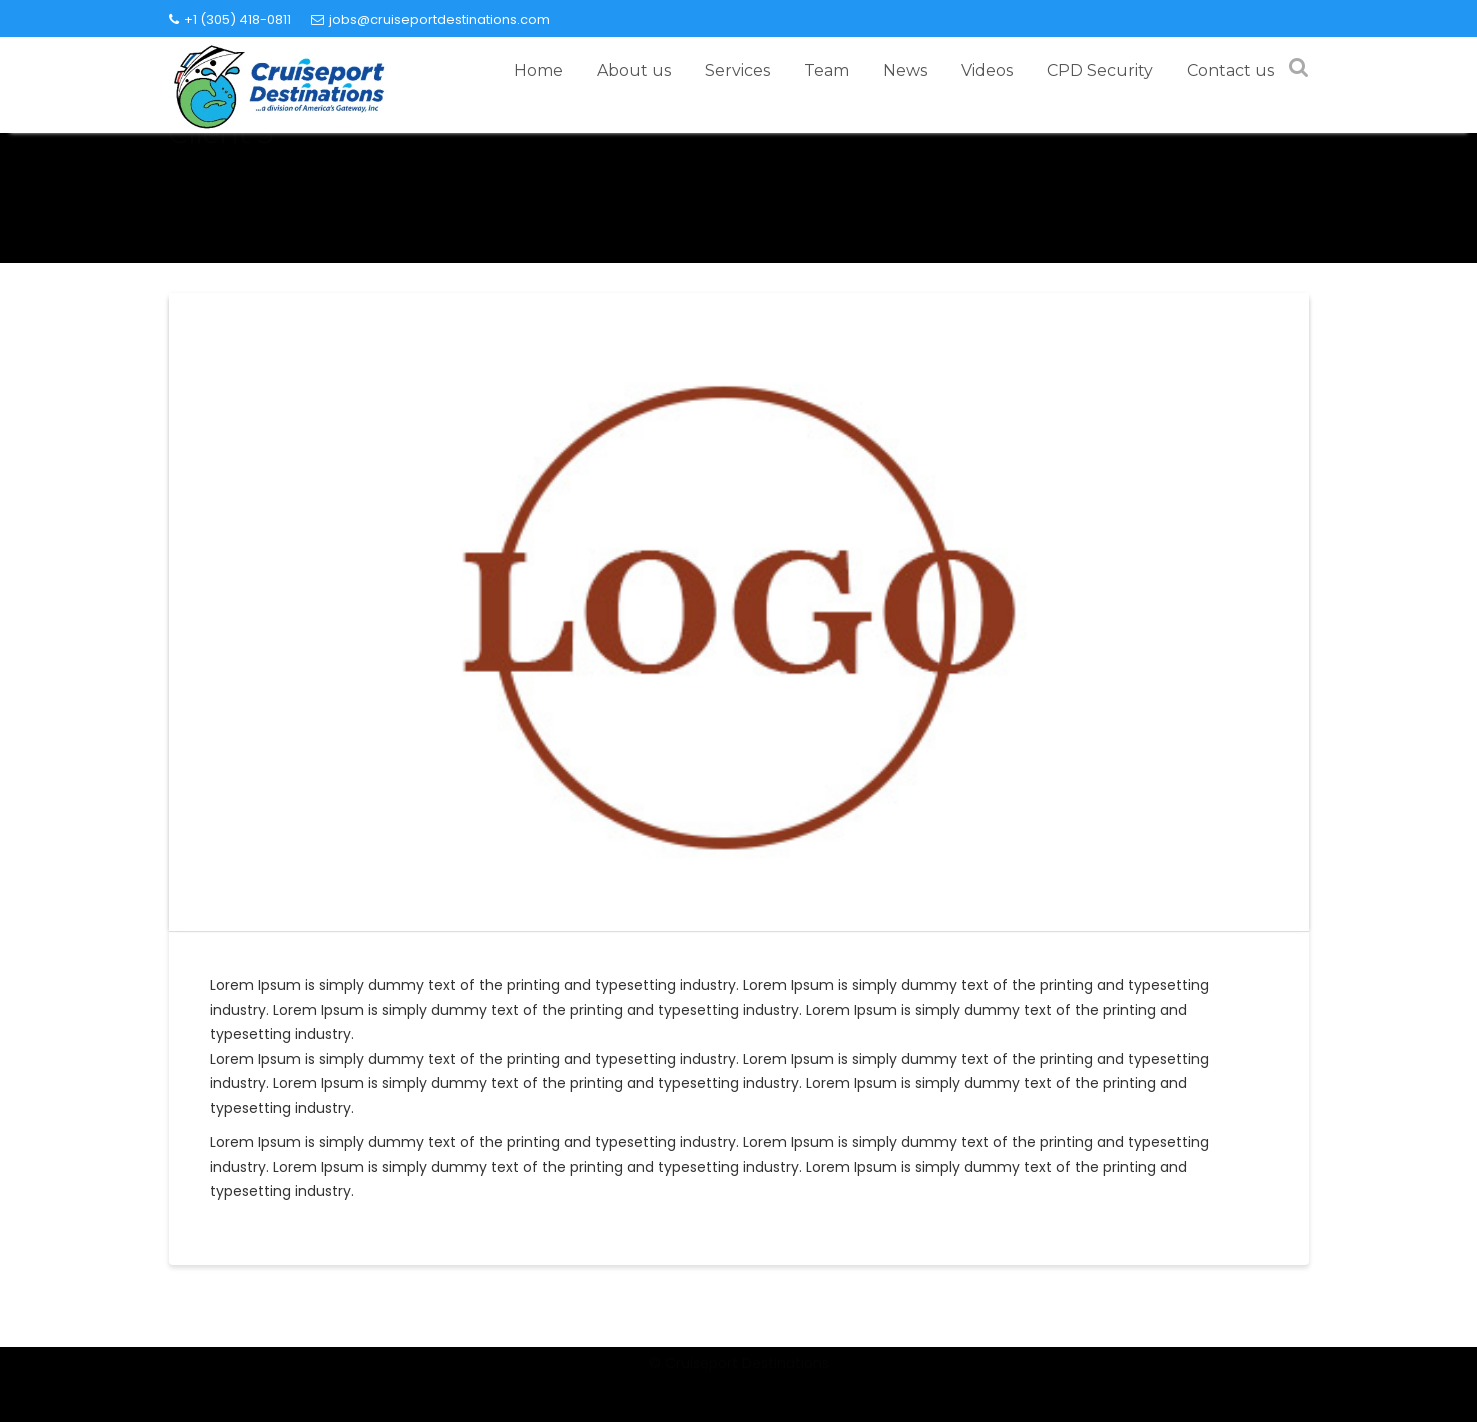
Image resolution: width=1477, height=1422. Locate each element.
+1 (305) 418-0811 (230, 19)
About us (634, 70)
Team (826, 70)
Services (737, 70)
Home (538, 70)
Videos (987, 70)
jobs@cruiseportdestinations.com (430, 19)
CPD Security (1100, 70)
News (905, 70)
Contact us (1230, 70)
